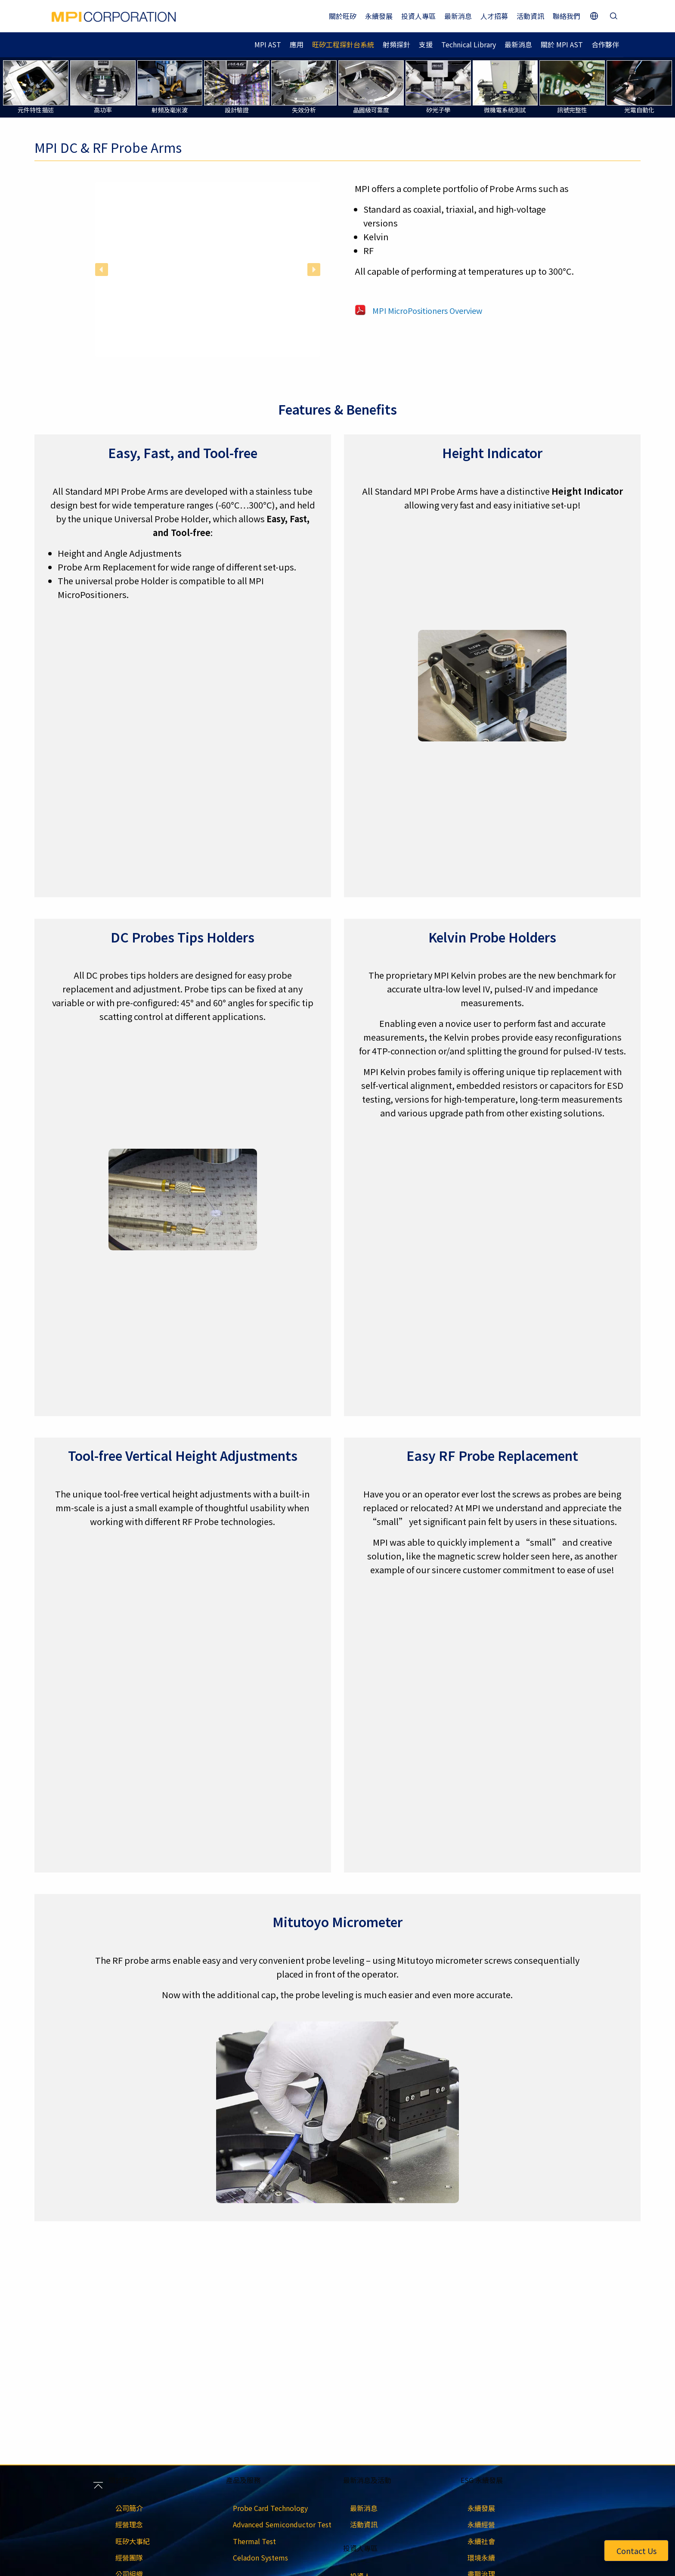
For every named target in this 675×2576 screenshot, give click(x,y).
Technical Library (468, 44)
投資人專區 (418, 16)
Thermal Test (254, 2541)
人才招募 (494, 16)
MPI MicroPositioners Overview (427, 310)
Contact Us (636, 2550)
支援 (426, 44)
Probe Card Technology (270, 2508)
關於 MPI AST (562, 44)
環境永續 (481, 2557)
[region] (207, 269)
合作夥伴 (605, 44)
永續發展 (379, 16)
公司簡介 (129, 2508)
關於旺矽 (342, 16)
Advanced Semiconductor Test (282, 2524)
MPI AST (267, 44)
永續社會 (481, 2541)
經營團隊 (129, 2557)
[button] (101, 269)
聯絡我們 (566, 16)
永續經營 (481, 2524)
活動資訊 (530, 16)
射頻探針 (396, 44)
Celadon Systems (260, 2557)
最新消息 (458, 16)
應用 (296, 44)
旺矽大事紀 (132, 2541)
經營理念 (129, 2524)
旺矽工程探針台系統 (343, 44)
